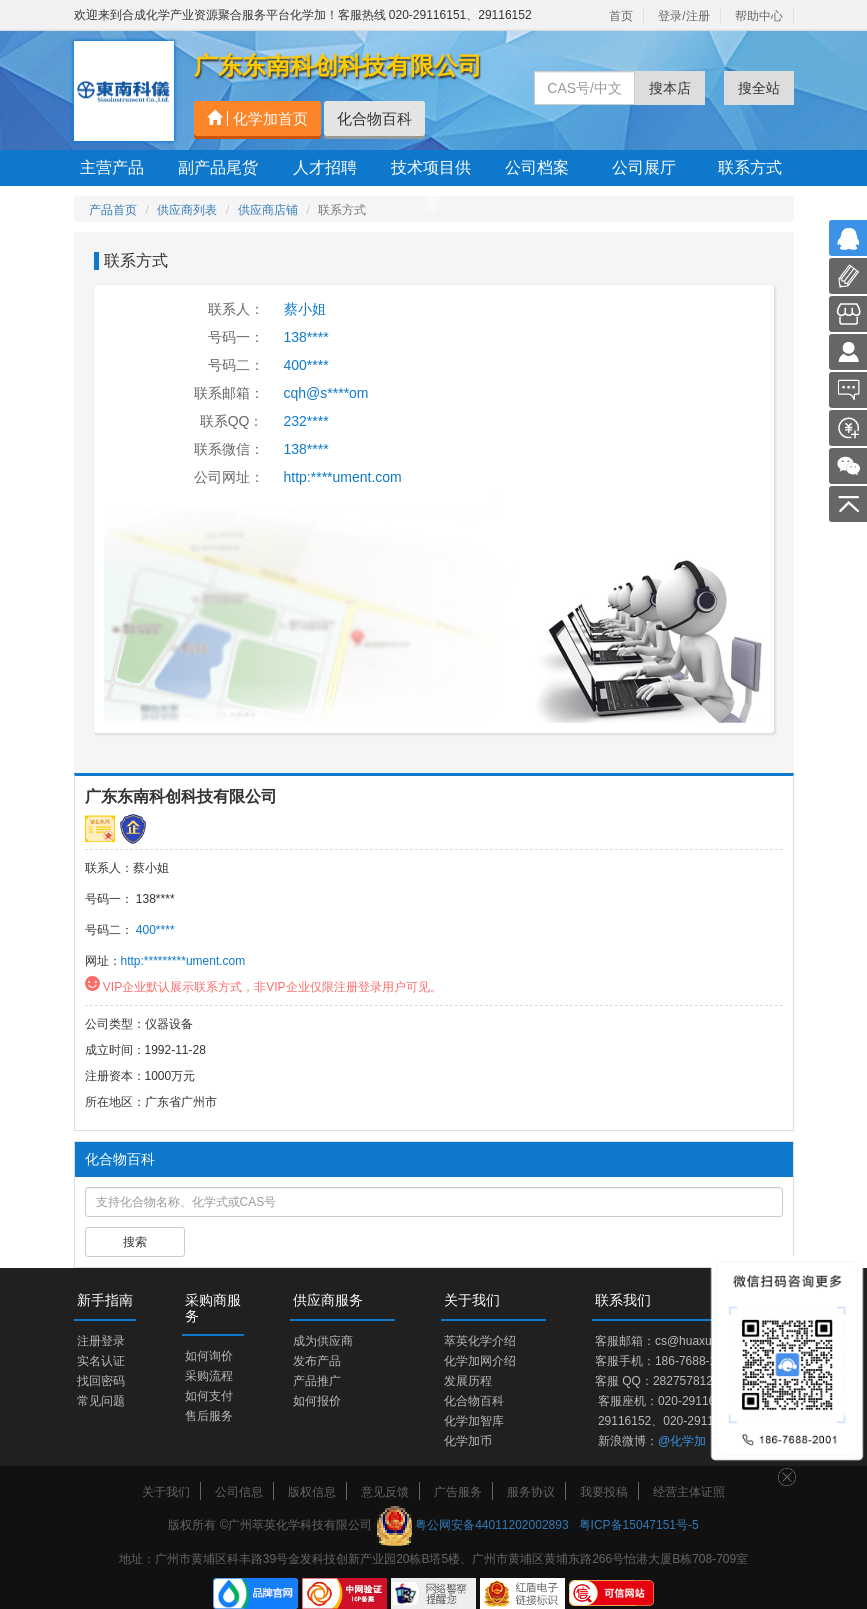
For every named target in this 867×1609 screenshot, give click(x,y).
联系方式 (750, 167)
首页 (621, 16)
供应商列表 (187, 210)
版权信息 (312, 1492)
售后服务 (209, 1416)
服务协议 (531, 1492)
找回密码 (101, 1381)
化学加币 (468, 1441)
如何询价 (209, 1356)
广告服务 (458, 1492)
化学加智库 (474, 1421)
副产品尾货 (218, 167)
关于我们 (166, 1492)
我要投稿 (604, 1492)
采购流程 (209, 1376)
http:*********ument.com (183, 961)
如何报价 (317, 1401)
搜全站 (759, 88)
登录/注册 (683, 16)
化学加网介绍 (480, 1361)
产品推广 (317, 1381)
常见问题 (101, 1401)
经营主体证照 (689, 1492)
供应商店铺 (268, 210)
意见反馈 (385, 1492)
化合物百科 (374, 118)
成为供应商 (323, 1341)
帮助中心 (759, 16)
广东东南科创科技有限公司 (181, 796)
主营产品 (112, 167)
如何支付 (209, 1396)
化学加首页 (257, 118)
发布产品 (317, 1361)
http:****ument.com (343, 477)
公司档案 (537, 167)
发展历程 (468, 1381)
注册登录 (101, 1341)
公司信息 (239, 1492)
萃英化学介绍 (480, 1341)
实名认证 (101, 1361)
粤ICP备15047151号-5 (639, 1525)
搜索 (135, 1242)
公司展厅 (644, 167)
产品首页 (113, 210)
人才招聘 (325, 167)
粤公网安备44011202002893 (491, 1525)
